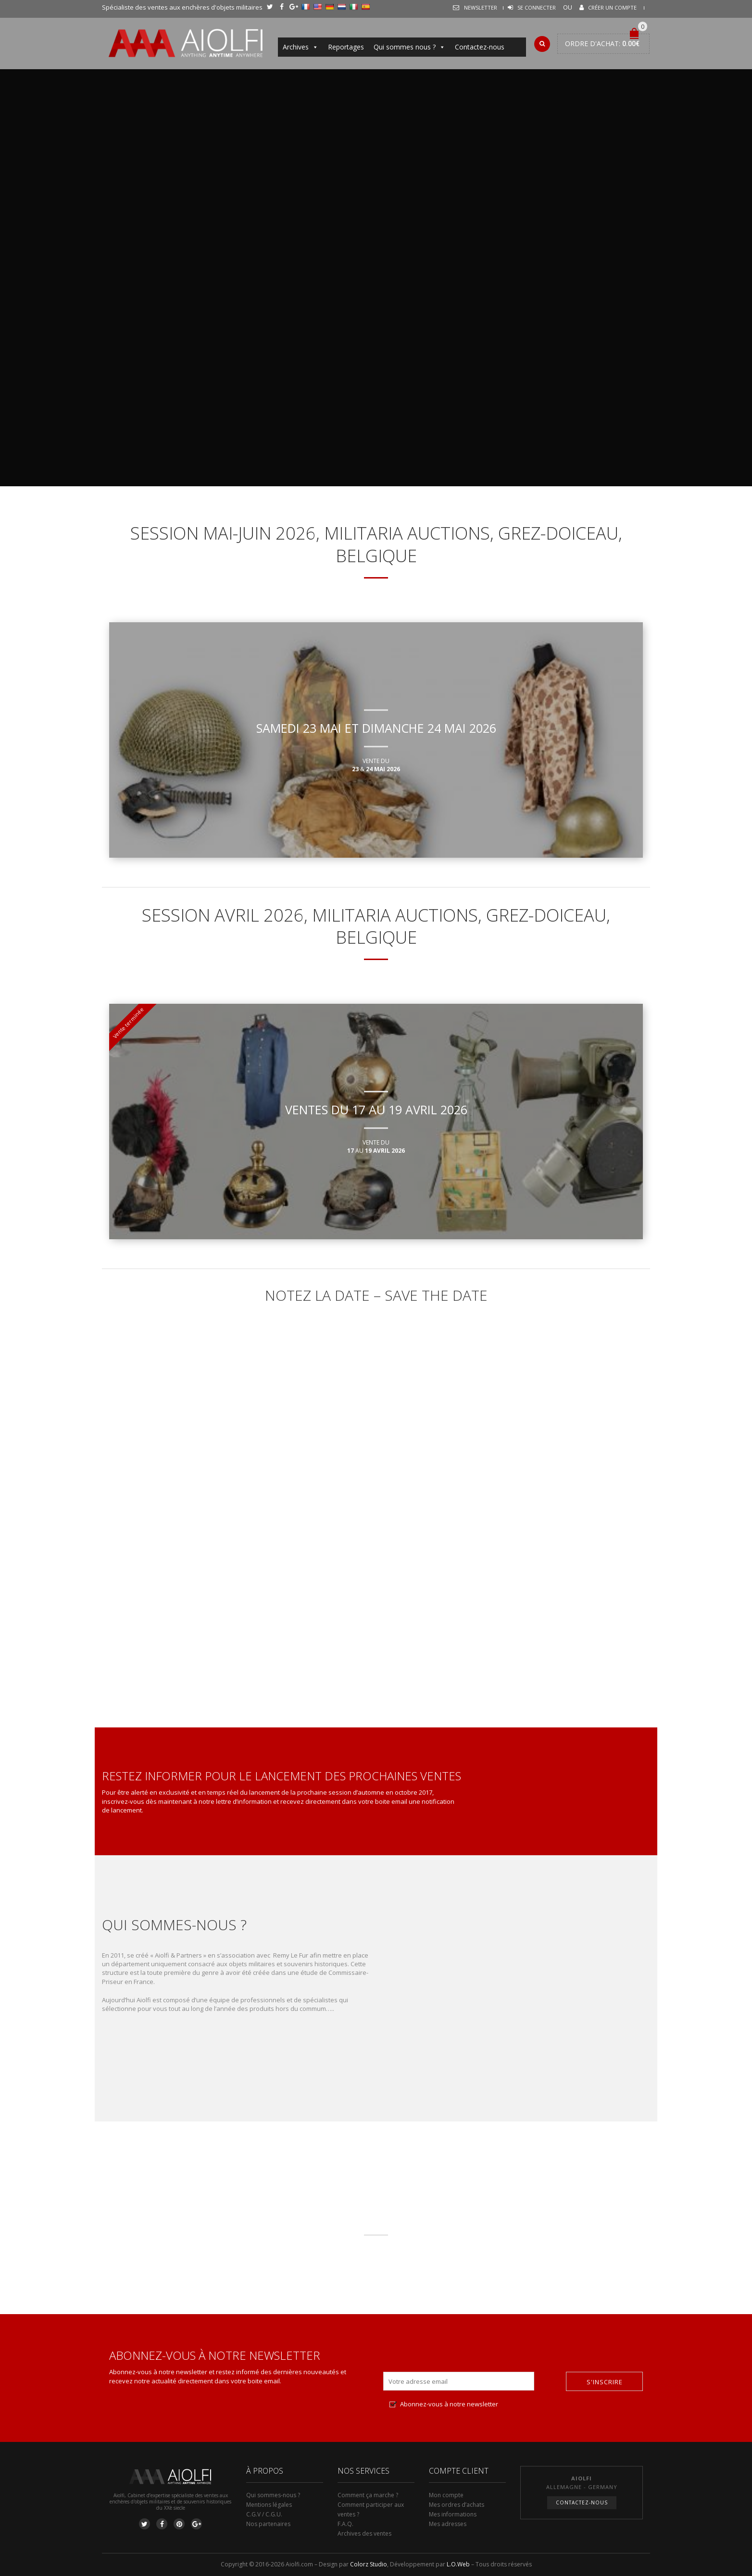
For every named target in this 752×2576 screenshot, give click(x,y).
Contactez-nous (479, 46)
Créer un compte (612, 7)
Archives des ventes (364, 2533)
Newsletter (480, 7)
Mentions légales (269, 2505)
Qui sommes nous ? (409, 47)
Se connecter (536, 7)
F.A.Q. (345, 2524)
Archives (300, 47)
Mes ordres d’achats (456, 2505)
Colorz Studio (368, 2564)
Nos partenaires (268, 2524)
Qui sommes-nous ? (273, 2495)
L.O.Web (458, 2564)
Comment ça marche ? (368, 2495)
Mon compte (446, 2495)
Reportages (346, 46)
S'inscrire (605, 2382)
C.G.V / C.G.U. (264, 2514)
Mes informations (452, 2514)
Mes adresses (447, 2524)
